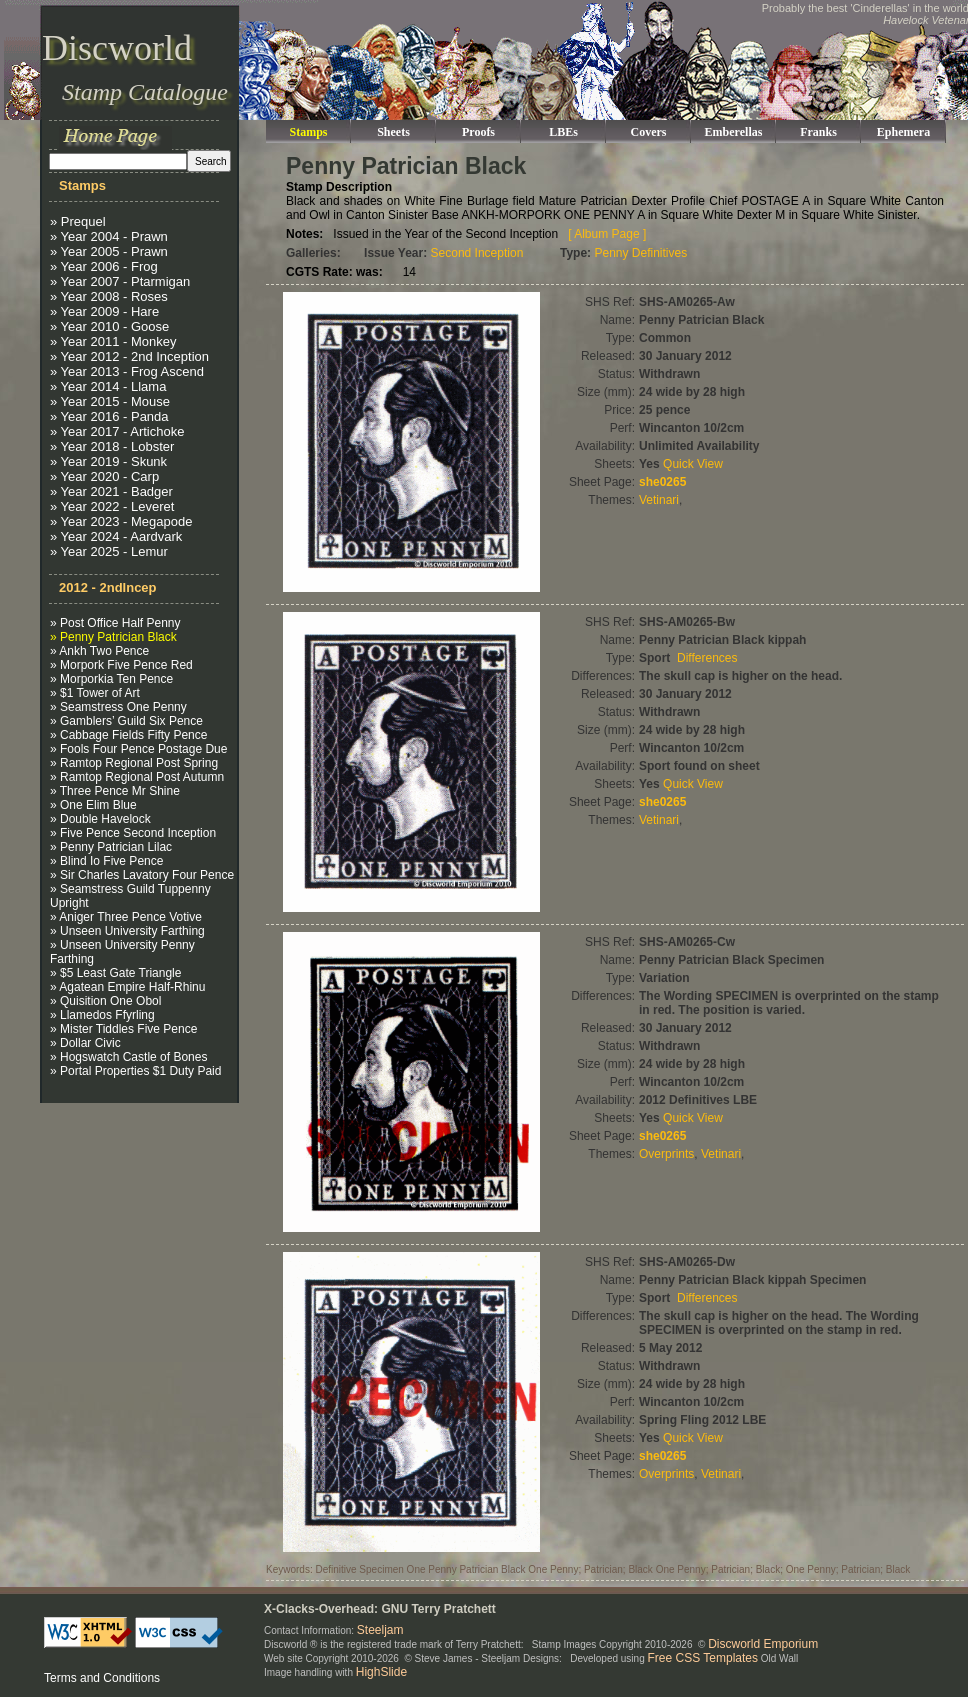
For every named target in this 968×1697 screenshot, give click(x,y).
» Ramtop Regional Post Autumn (137, 777)
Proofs (478, 132)
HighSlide (381, 1672)
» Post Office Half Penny (115, 623)
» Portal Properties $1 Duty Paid (135, 1071)
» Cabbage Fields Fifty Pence (128, 735)
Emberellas (734, 132)
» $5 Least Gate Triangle (115, 973)
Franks (818, 132)
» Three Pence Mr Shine (115, 791)
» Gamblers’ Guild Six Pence (126, 721)
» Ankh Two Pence (99, 651)
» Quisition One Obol (105, 1001)
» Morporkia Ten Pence (111, 679)
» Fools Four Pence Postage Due (138, 749)
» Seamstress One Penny (118, 707)
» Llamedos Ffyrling (102, 1015)
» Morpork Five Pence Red (121, 665)
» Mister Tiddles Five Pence (123, 1029)
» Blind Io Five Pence (106, 861)
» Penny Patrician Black (113, 637)
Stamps (308, 132)
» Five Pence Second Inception (133, 833)
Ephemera (903, 132)
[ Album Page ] (607, 234)
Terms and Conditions (102, 1678)
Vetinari (659, 500)
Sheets (393, 132)
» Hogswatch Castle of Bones (128, 1057)
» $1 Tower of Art (95, 693)
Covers (649, 132)
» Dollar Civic (85, 1043)
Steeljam (380, 1630)
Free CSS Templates (703, 1658)
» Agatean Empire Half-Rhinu (127, 987)
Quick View (693, 464)
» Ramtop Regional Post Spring (134, 763)
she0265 (662, 482)
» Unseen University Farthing (127, 931)
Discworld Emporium (763, 1644)
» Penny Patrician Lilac (111, 847)
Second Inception (477, 253)
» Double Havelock (100, 819)
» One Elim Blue (93, 805)
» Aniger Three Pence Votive (126, 917)
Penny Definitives (640, 253)
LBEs (563, 132)
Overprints (666, 1154)
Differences (707, 658)
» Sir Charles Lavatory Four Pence (142, 875)
